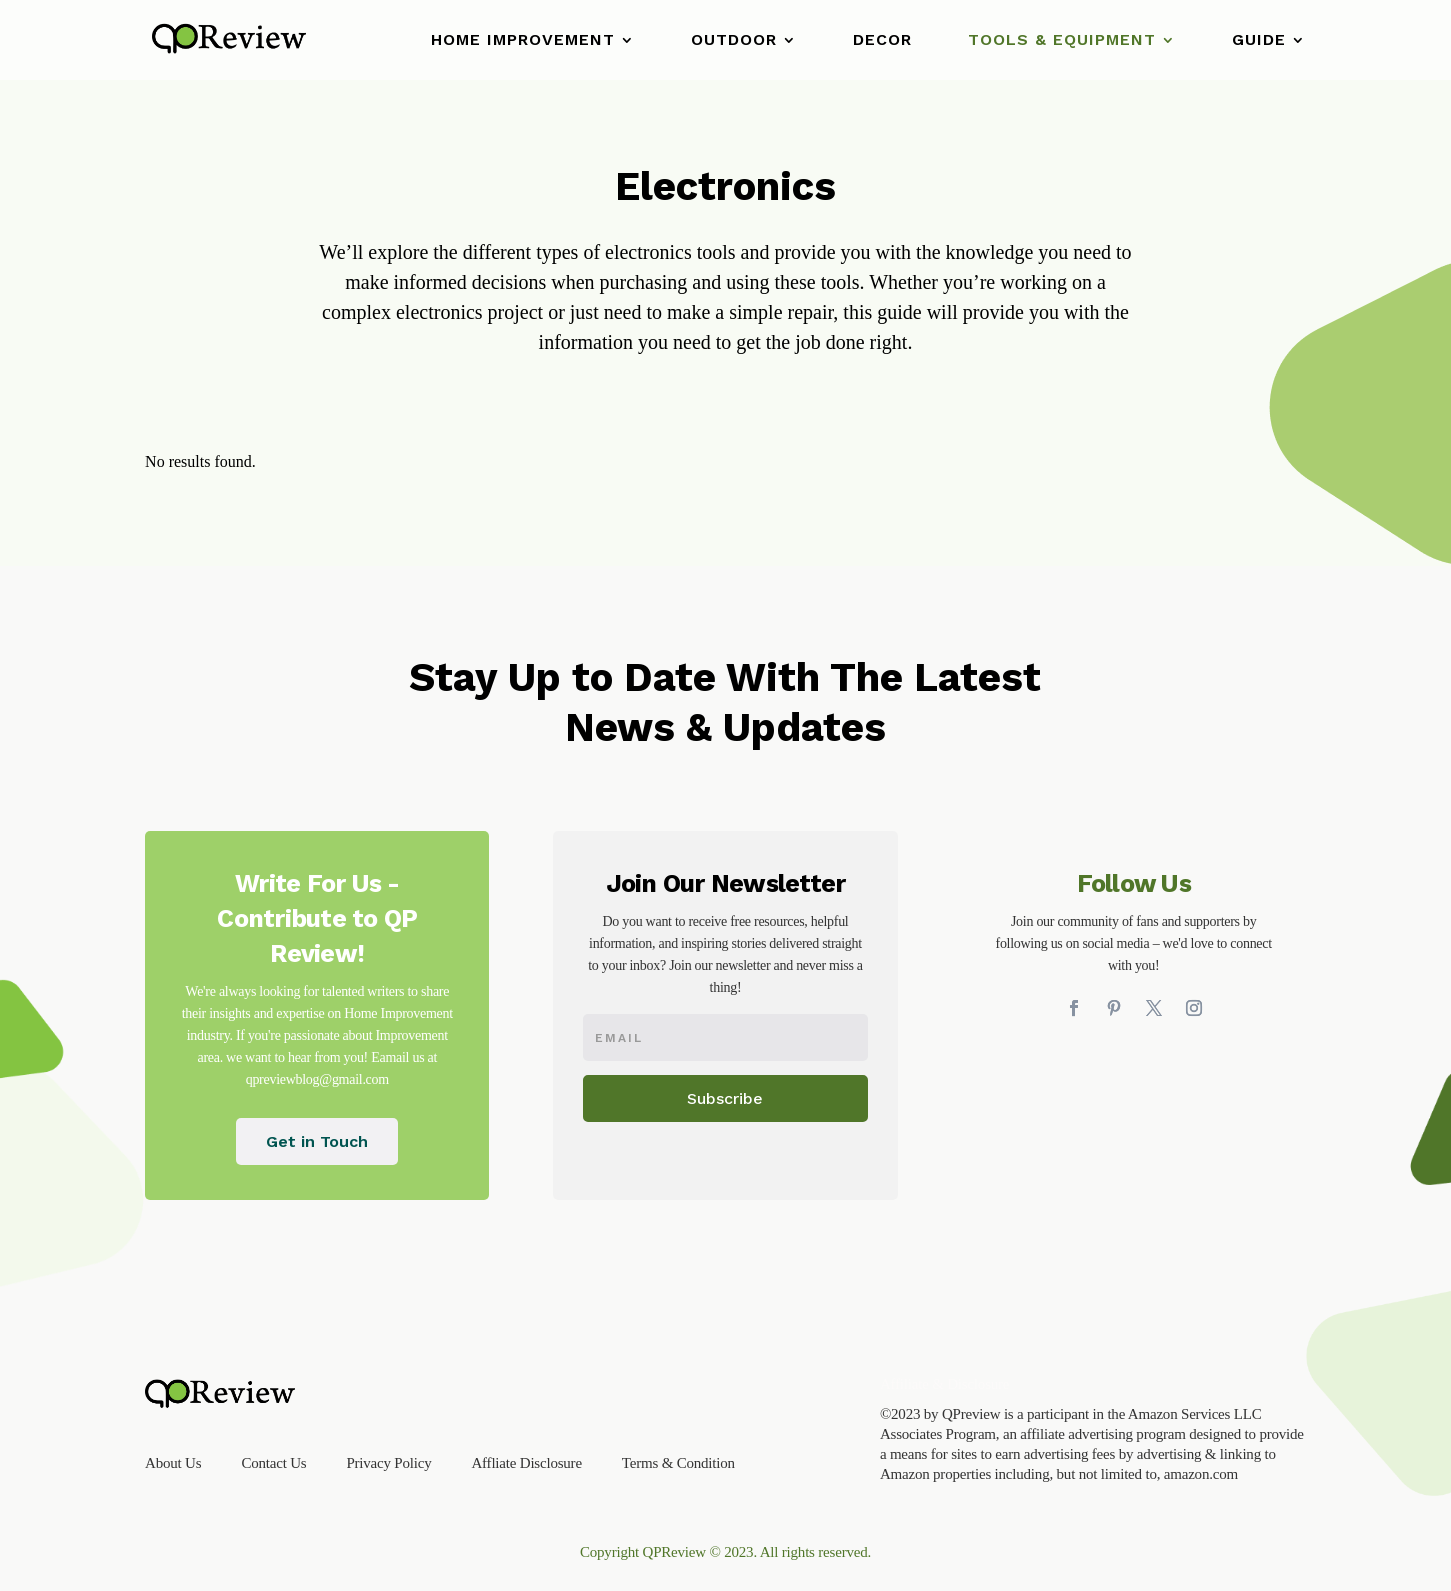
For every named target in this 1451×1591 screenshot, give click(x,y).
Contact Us (273, 1463)
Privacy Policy (388, 1463)
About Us (173, 1463)
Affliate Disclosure (526, 1463)
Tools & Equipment (1062, 41)
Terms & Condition (678, 1463)
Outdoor (734, 41)
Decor (882, 41)
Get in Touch (317, 1141)
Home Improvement (523, 41)
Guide (1259, 41)
